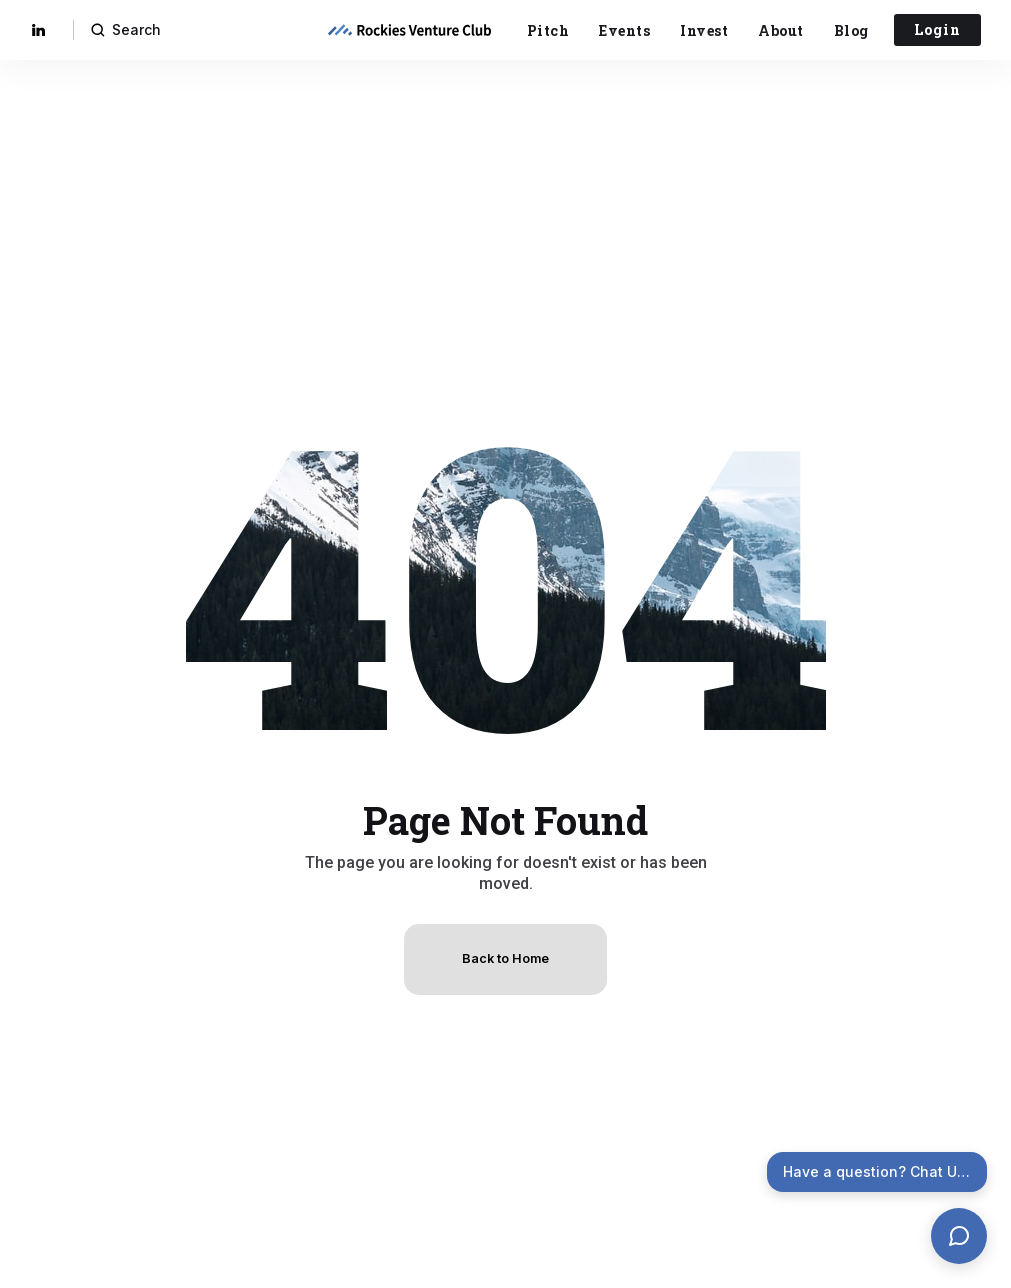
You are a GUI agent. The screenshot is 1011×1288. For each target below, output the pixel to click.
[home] (409, 29)
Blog (851, 30)
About (781, 30)
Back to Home (505, 958)
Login (937, 29)
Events (624, 30)
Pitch (548, 30)
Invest (704, 30)
